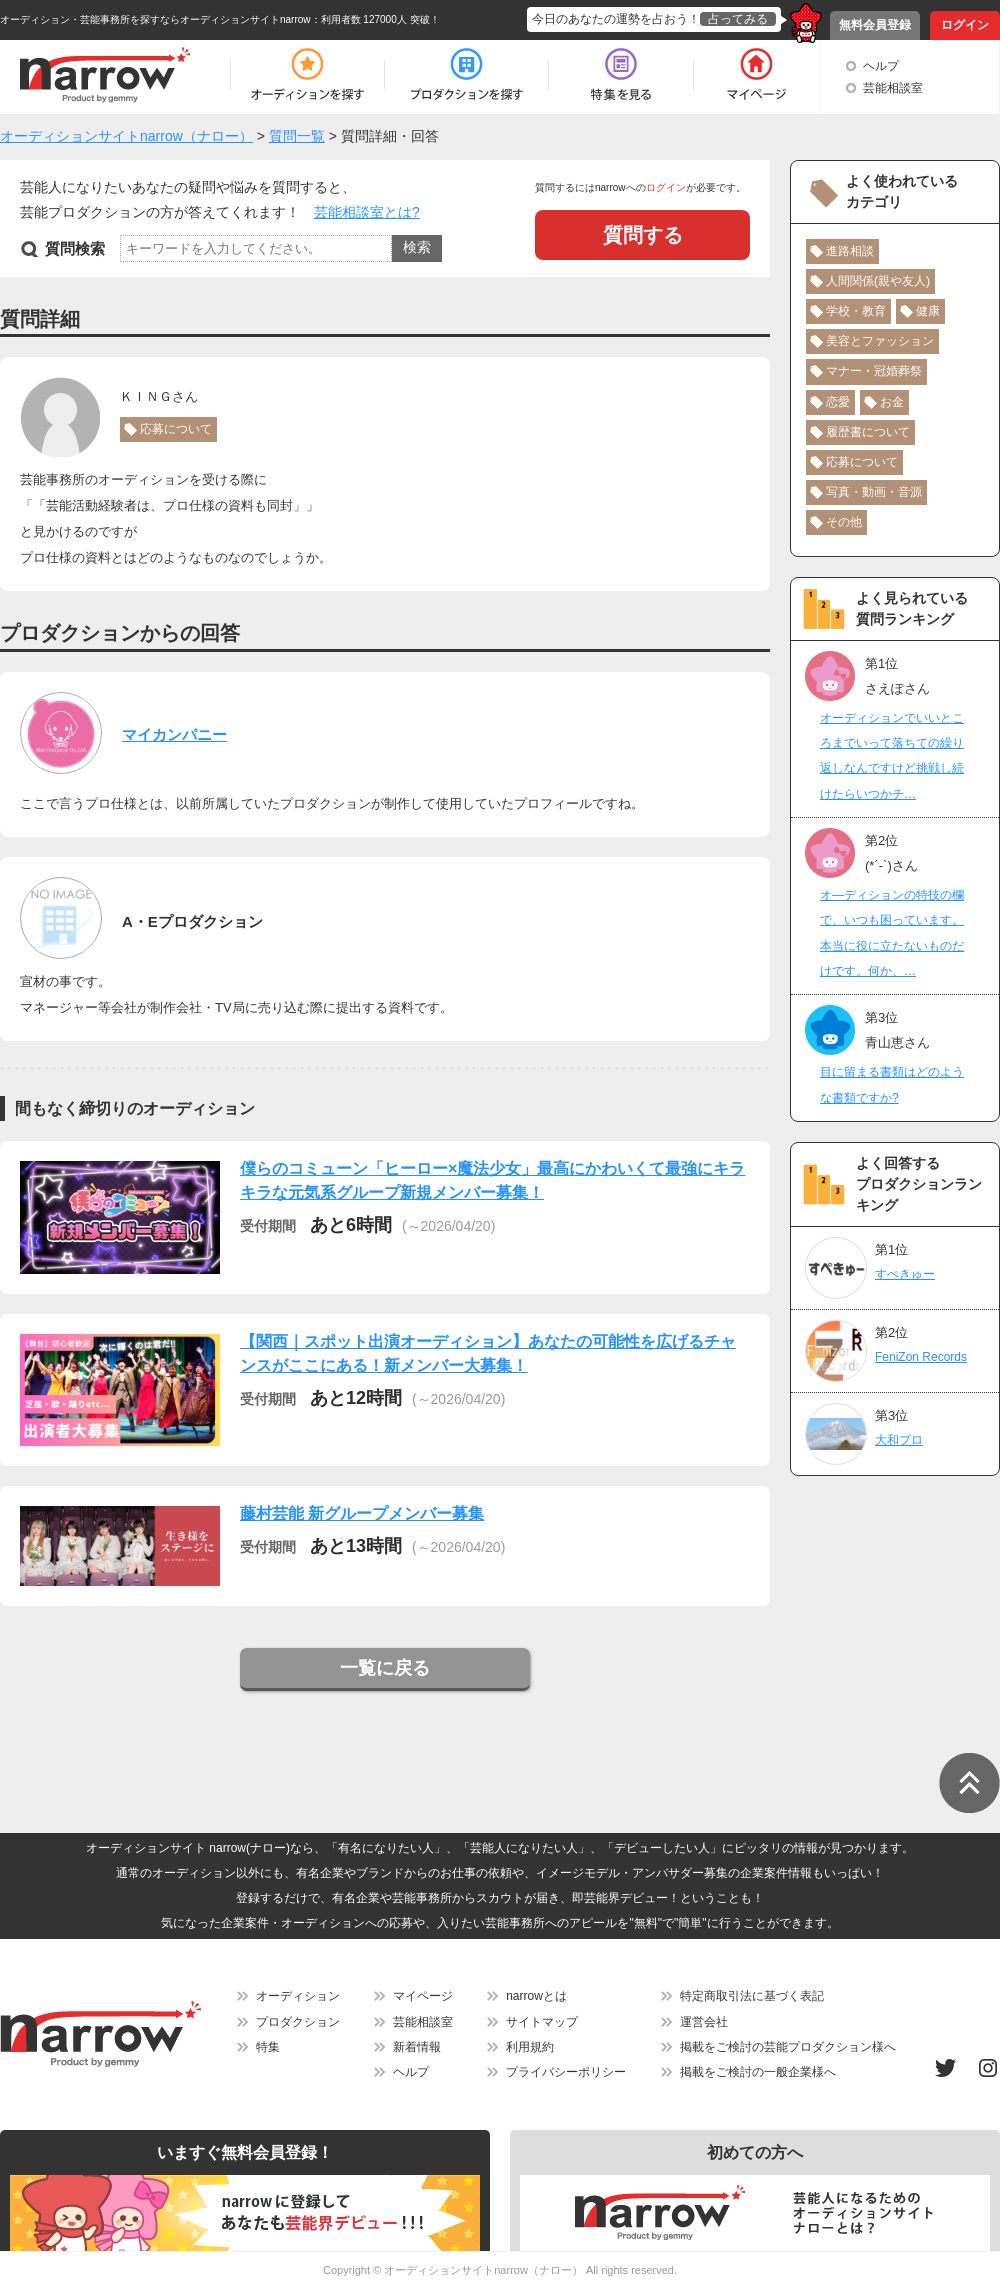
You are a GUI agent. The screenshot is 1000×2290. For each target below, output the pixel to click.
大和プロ (899, 1440)
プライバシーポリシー (566, 2072)
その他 (844, 522)
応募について (176, 429)
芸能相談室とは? (367, 212)
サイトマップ (542, 2022)
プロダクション (298, 2022)
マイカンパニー (174, 734)
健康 (928, 311)
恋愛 (838, 402)
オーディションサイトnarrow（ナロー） (483, 2270)
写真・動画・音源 (874, 492)
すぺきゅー (905, 1274)
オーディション (298, 1996)
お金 (892, 402)
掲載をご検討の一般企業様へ (758, 2072)
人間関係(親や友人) (878, 281)
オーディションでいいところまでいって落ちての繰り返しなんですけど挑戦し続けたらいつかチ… (892, 756)
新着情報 (417, 2047)
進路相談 (850, 251)
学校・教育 (856, 311)
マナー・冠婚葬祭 (874, 371)
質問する (643, 235)
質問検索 (75, 248)
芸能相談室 (893, 88)
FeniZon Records (921, 1357)
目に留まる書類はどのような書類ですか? (892, 1084)
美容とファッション (880, 341)
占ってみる (738, 19)
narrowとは (536, 1996)
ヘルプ (881, 66)
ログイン (965, 25)
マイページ (423, 1996)
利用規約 (530, 2047)
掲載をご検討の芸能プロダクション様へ (788, 2047)
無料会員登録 (875, 25)
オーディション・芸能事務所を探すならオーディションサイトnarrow (155, 19)
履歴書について (868, 432)
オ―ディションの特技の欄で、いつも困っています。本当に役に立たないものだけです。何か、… (892, 933)
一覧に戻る (385, 1668)
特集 (268, 2047)
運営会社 (704, 2022)
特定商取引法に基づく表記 (752, 1996)
